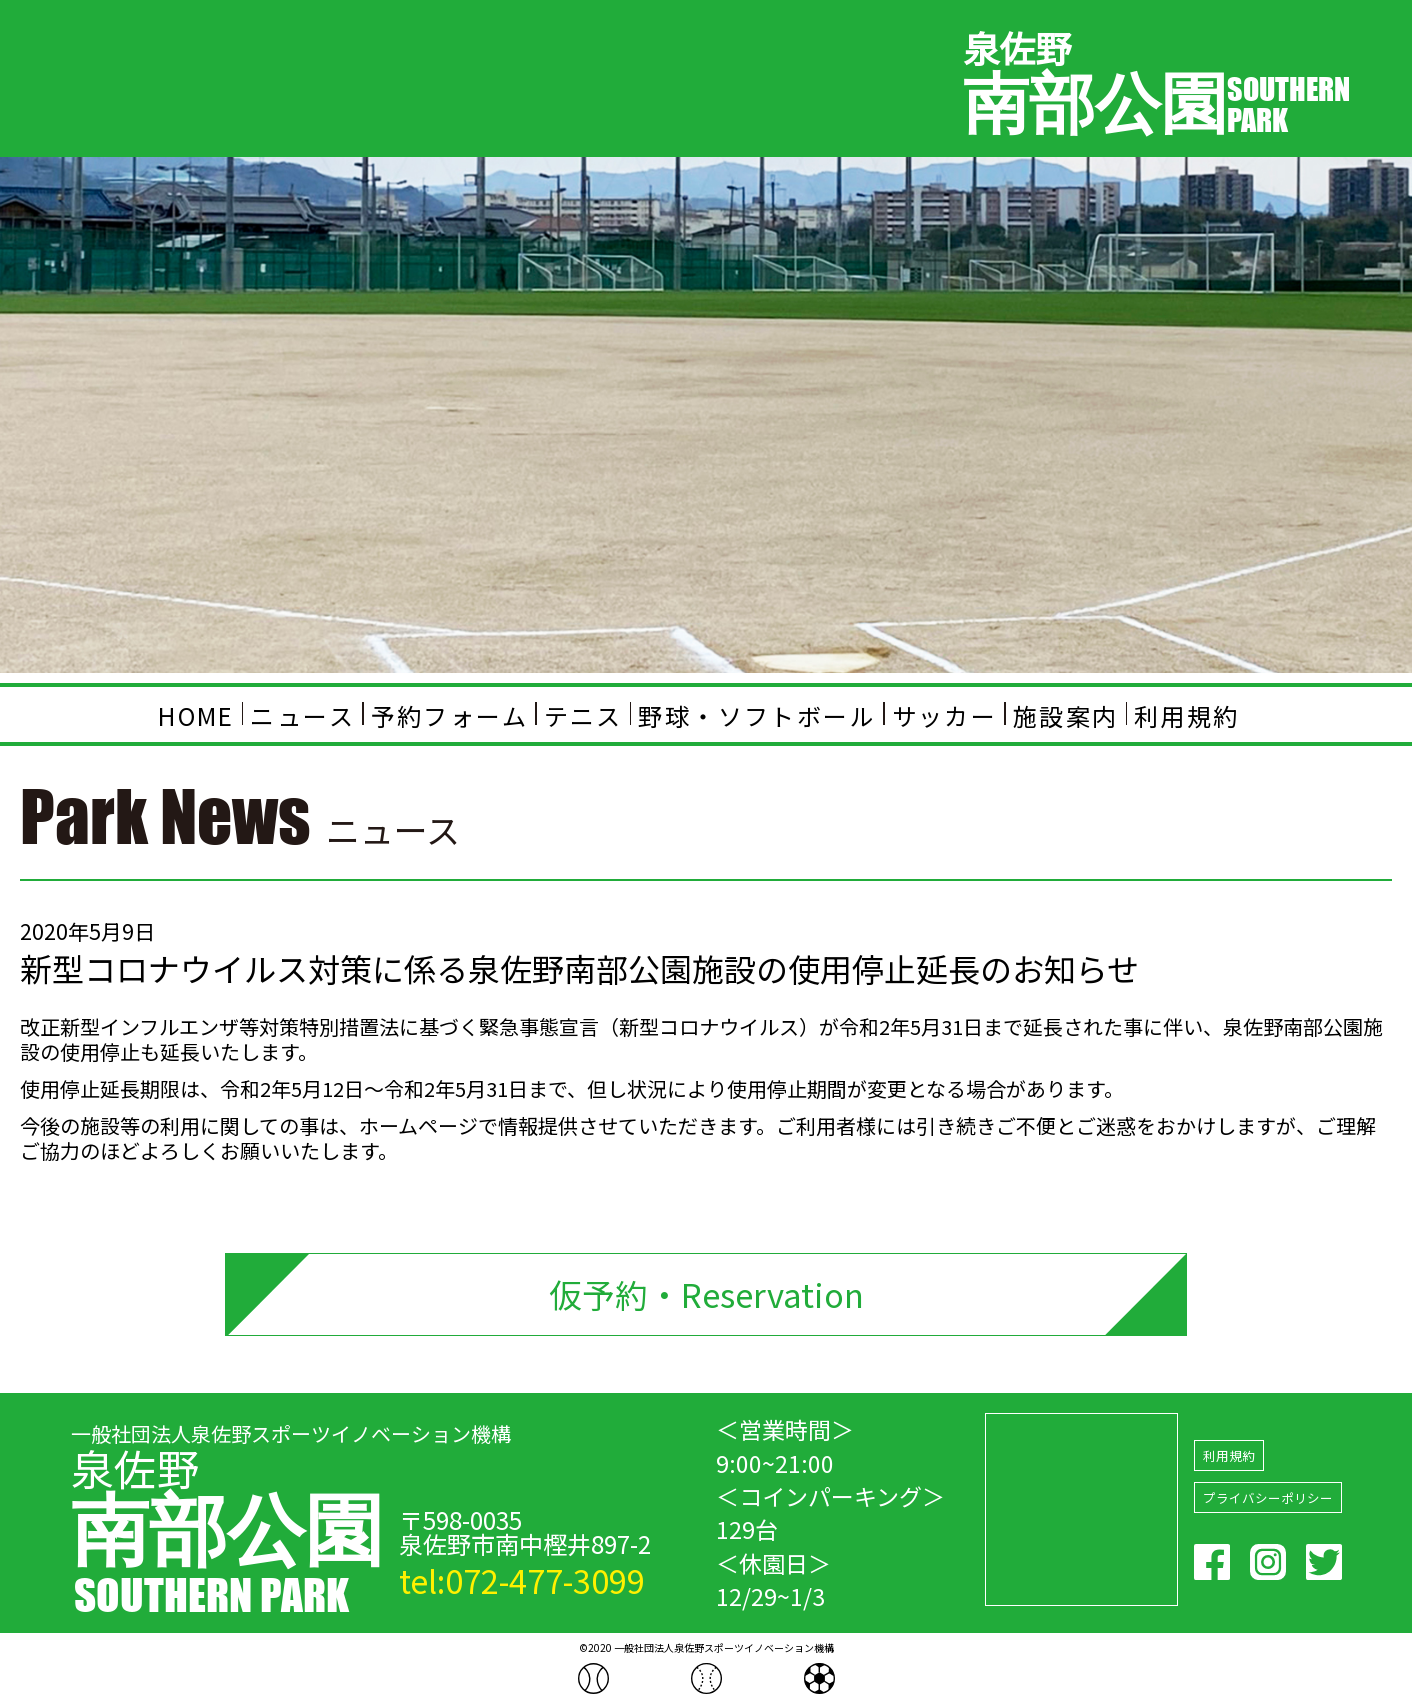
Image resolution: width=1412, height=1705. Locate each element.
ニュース (302, 714)
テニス (583, 714)
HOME (196, 714)
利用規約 (1187, 714)
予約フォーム (449, 714)
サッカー (945, 714)
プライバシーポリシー (1268, 1498)
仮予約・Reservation (706, 1294)
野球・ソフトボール (757, 714)
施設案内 (1066, 714)
